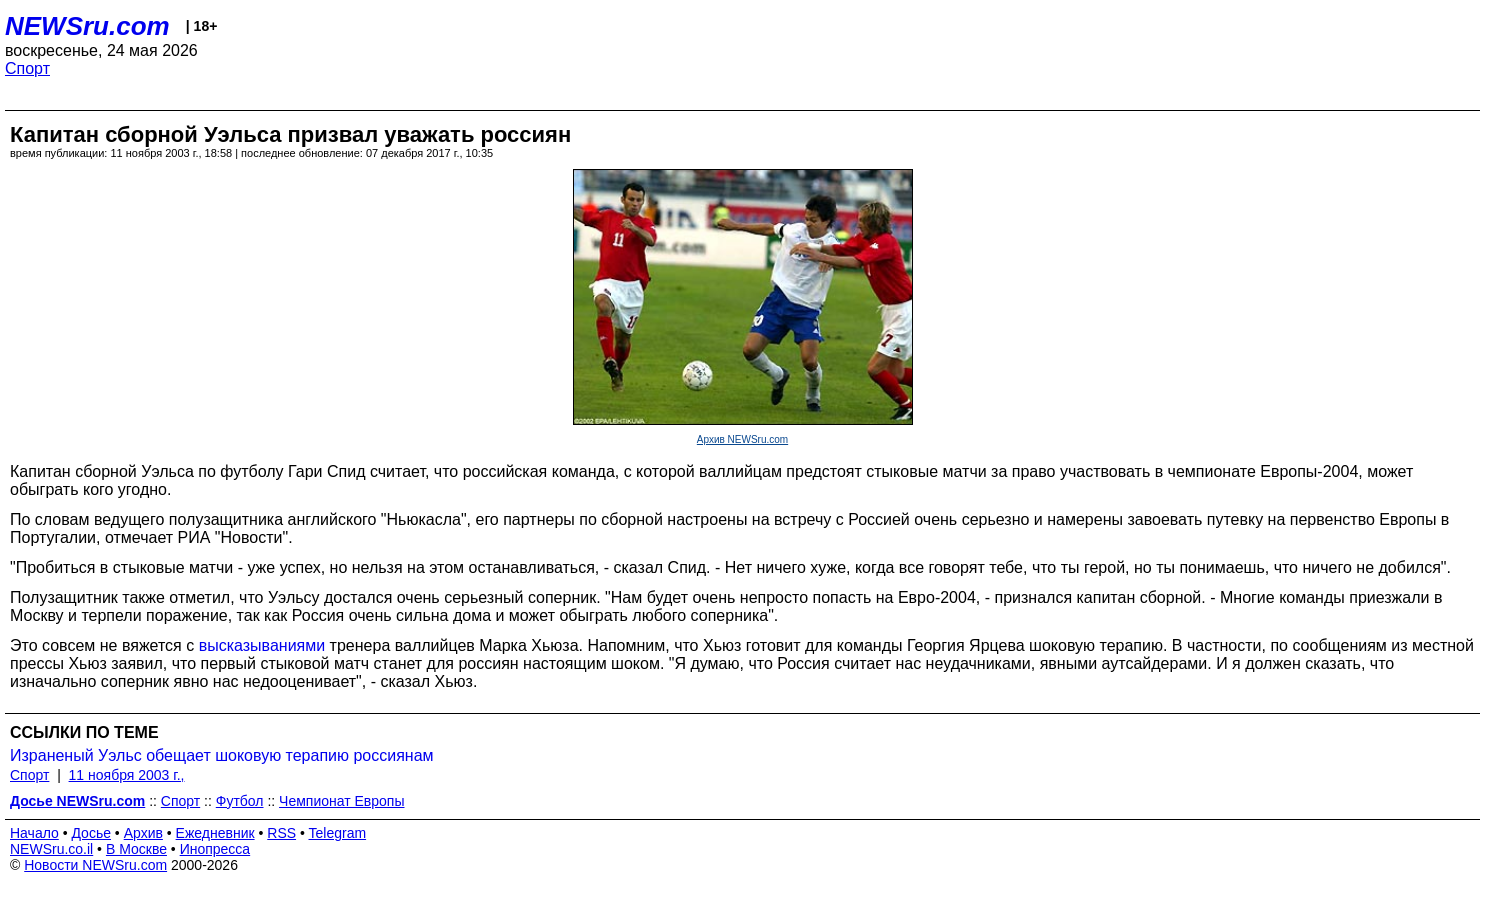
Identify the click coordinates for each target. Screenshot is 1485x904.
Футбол (240, 801)
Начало (34, 833)
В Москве (136, 849)
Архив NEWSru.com (742, 439)
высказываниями (262, 645)
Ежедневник (215, 833)
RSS (281, 833)
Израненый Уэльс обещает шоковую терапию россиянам (222, 755)
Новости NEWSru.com (95, 865)
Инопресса (215, 849)
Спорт (27, 68)
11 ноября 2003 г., (127, 775)
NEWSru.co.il (51, 849)
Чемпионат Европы (341, 801)
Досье (91, 833)
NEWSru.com (87, 26)
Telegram (338, 833)
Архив (143, 833)
